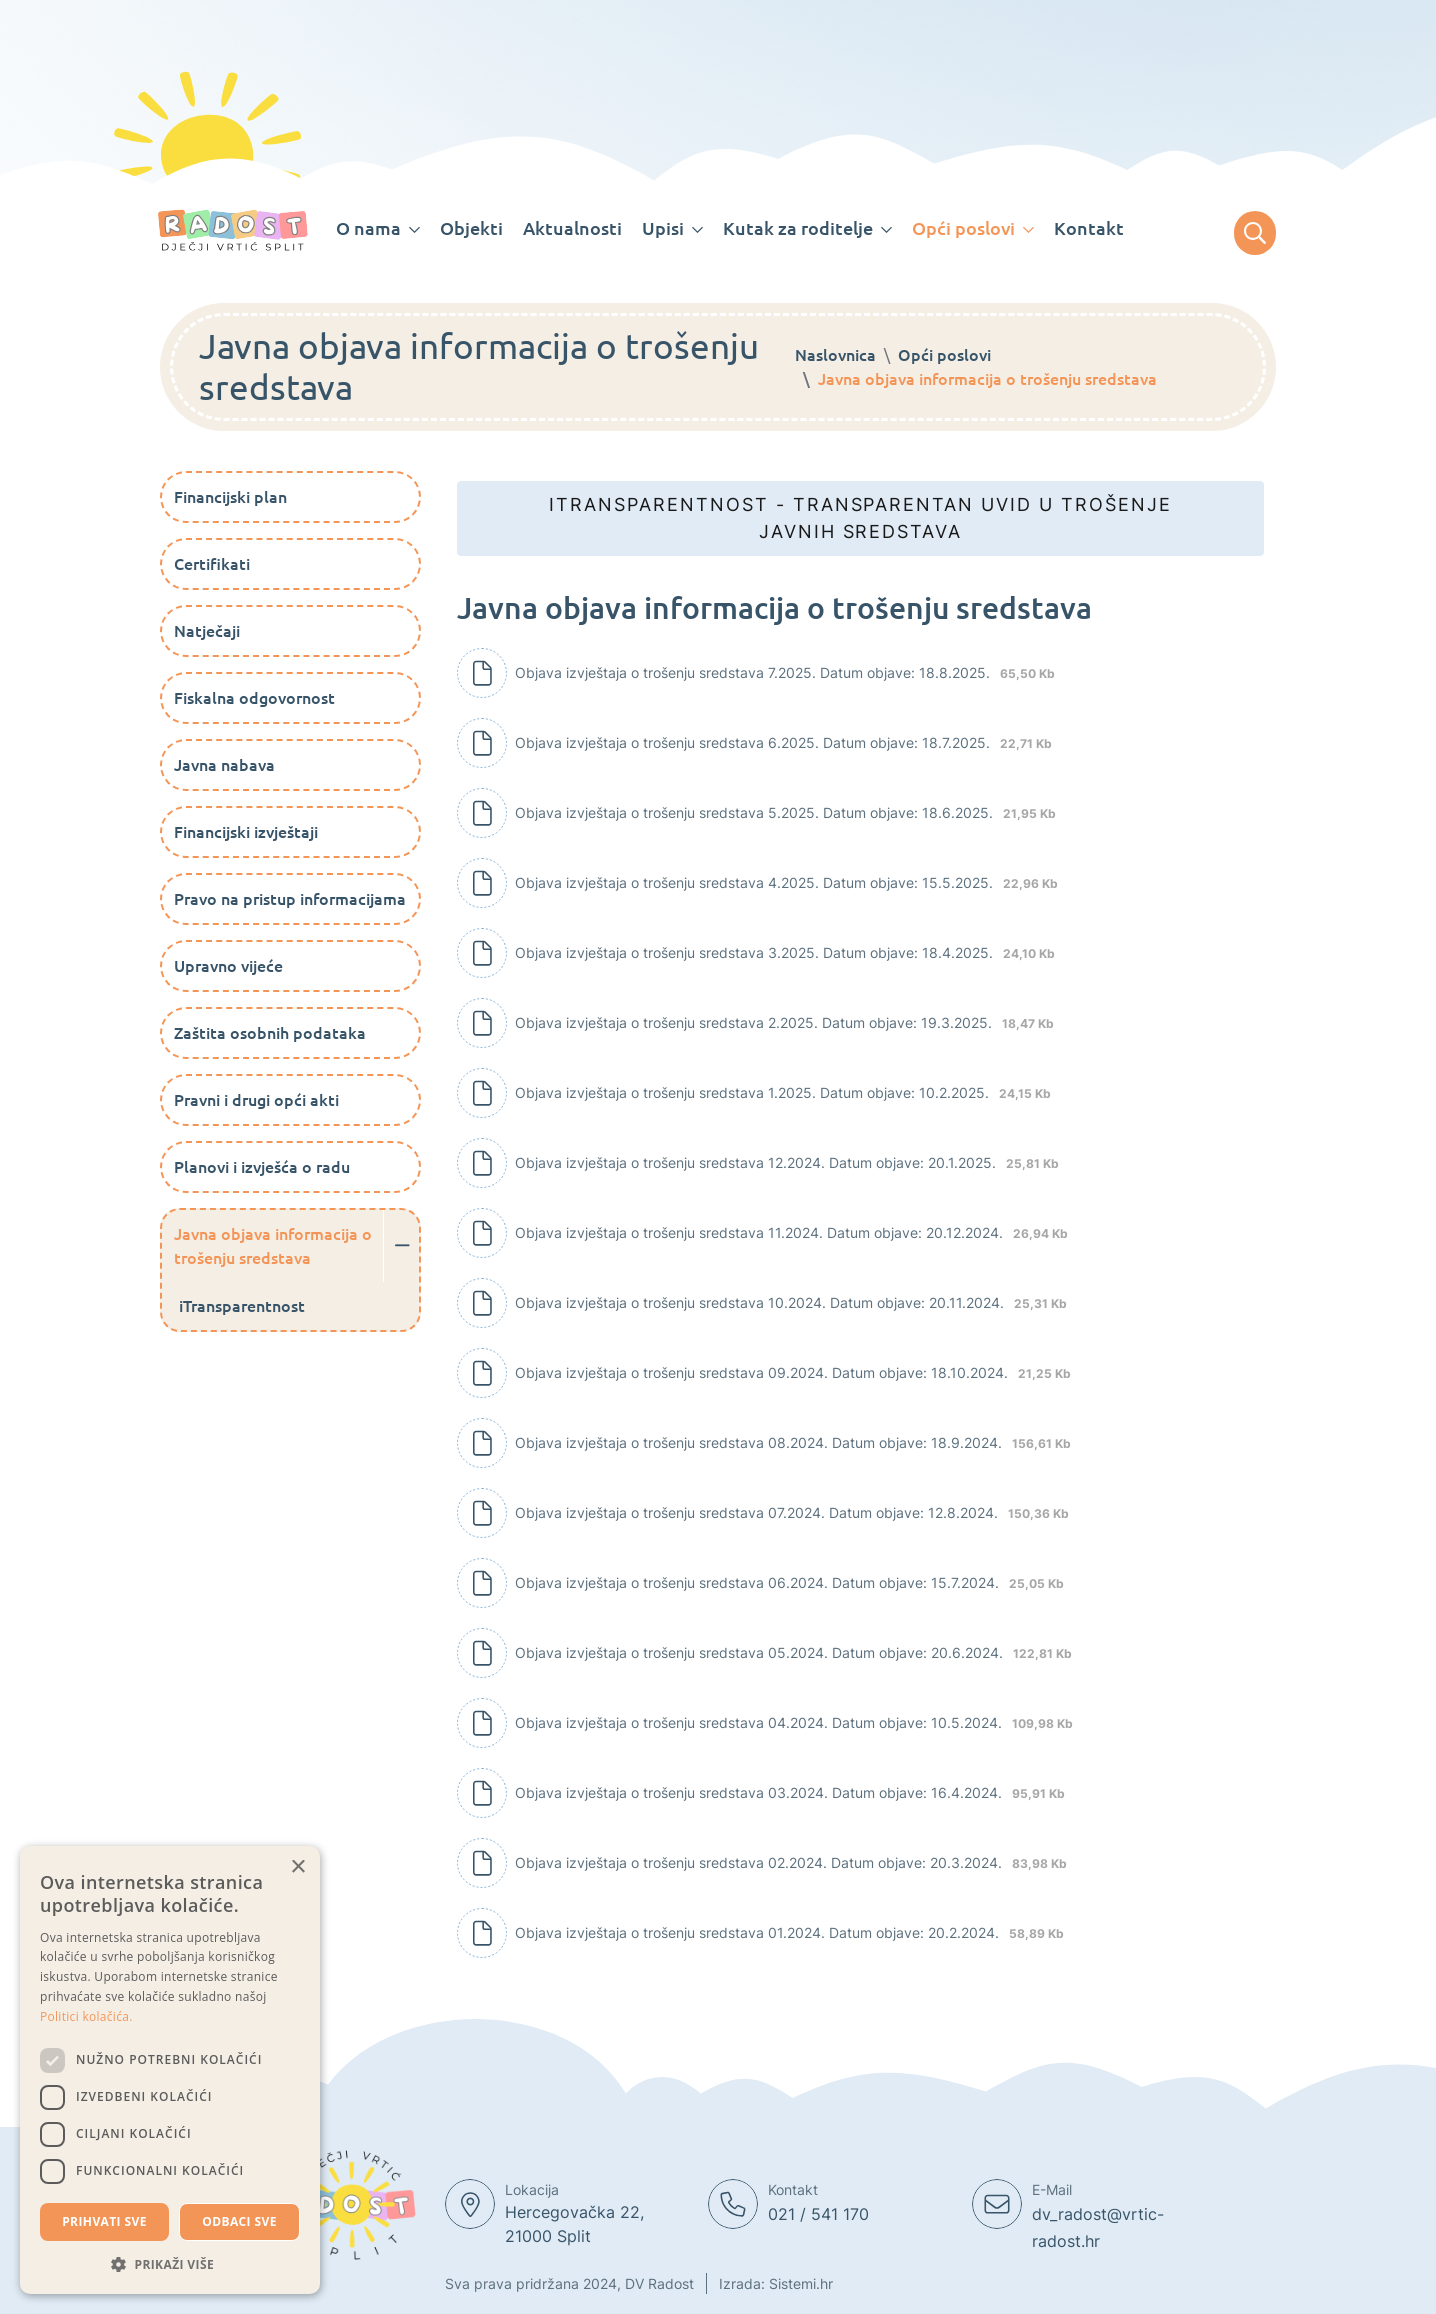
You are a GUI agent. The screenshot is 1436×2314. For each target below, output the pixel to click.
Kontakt (1089, 228)
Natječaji (207, 631)
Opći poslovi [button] (963, 228)
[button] (170, 2264)
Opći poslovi (944, 355)
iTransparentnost (242, 1306)
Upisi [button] (663, 228)
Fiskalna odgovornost (254, 698)
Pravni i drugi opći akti (256, 1100)
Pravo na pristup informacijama (290, 899)
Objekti (471, 228)
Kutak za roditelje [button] (798, 228)
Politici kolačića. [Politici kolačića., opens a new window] (86, 2016)
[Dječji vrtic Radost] (233, 230)
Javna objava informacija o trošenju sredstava (273, 1246)
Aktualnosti (572, 228)
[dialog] (170, 2070)
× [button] (297, 1867)
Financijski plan (230, 497)
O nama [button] (368, 228)
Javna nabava (224, 765)
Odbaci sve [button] (239, 2221)
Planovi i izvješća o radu (262, 1167)
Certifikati (212, 564)
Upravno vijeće (228, 966)
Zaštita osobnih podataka (270, 1033)
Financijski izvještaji (246, 832)
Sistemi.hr (801, 2283)
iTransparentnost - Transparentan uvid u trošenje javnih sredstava (860, 518)
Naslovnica (835, 355)
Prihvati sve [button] (104, 2221)
